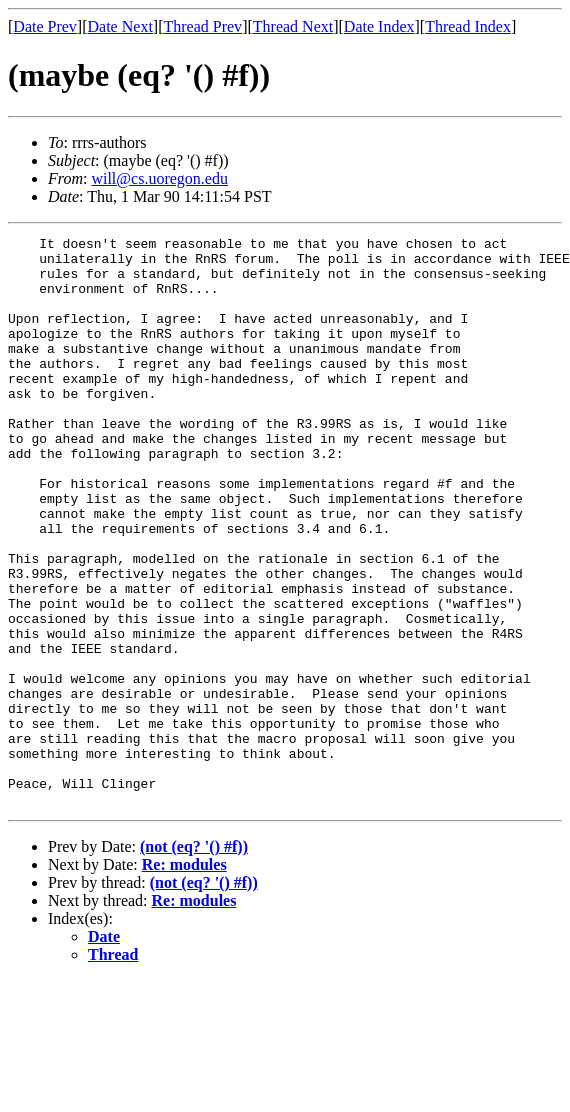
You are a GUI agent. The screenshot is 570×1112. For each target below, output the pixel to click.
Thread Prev (202, 26)
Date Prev (45, 26)
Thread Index (468, 26)
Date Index (379, 26)
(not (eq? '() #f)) (194, 960)
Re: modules (184, 978)
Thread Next (293, 26)
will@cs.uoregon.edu (159, 178)
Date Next (120, 26)
